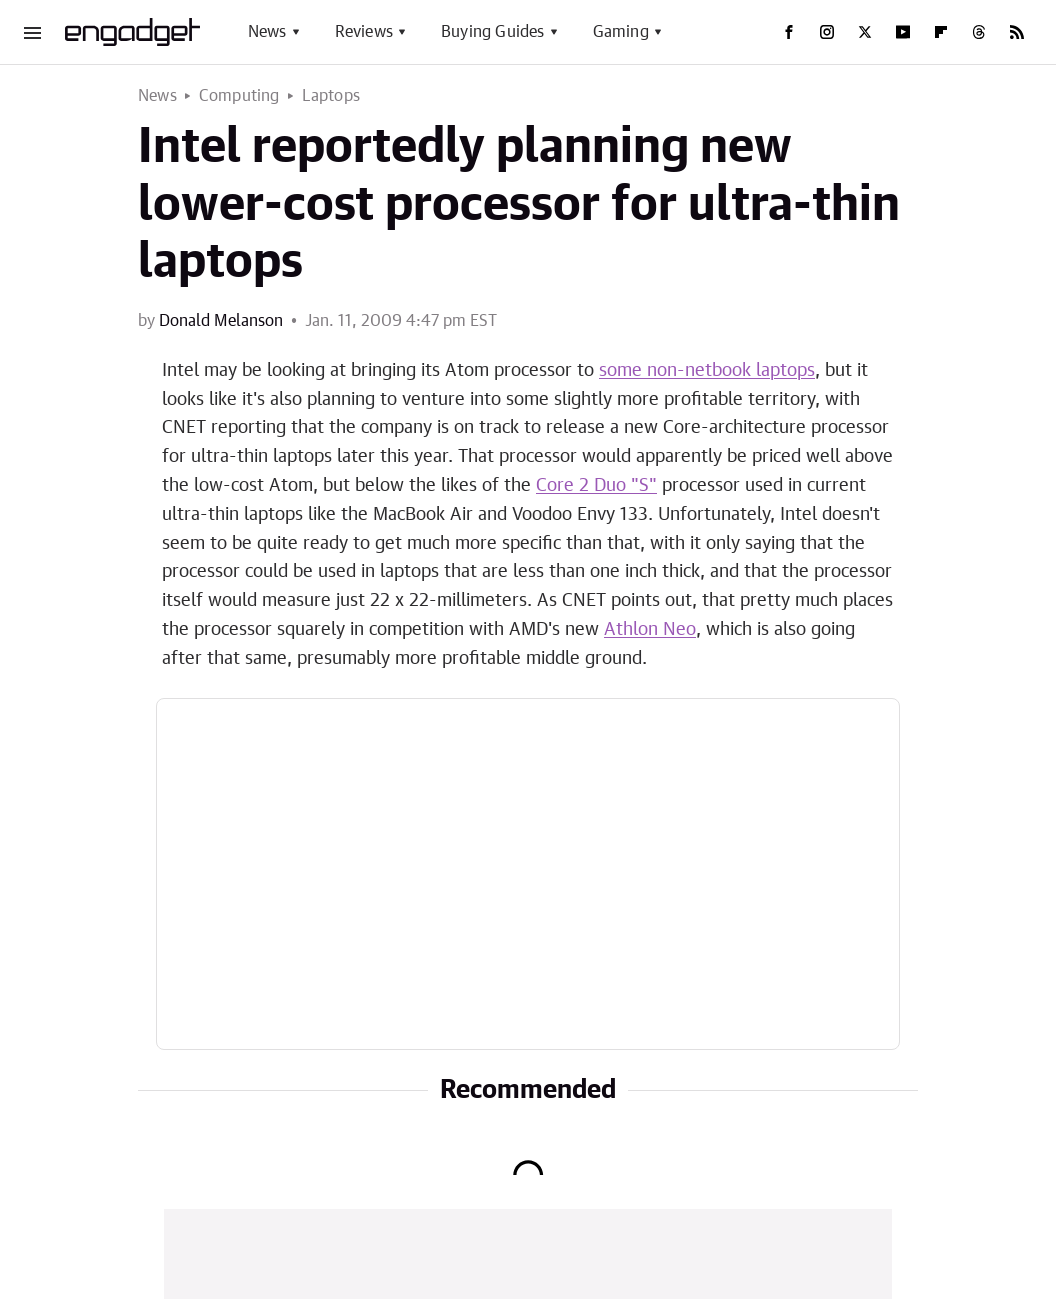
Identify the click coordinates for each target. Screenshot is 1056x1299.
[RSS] (1017, 32)
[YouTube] (903, 32)
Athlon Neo (650, 630)
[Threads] (979, 32)
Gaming (621, 32)
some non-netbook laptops (707, 371)
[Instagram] (827, 32)
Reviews (364, 32)
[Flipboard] (941, 32)
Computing (239, 96)
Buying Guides (493, 32)
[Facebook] (789, 32)
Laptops (331, 96)
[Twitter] (865, 32)
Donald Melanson (221, 321)
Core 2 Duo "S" (596, 486)
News (267, 32)
